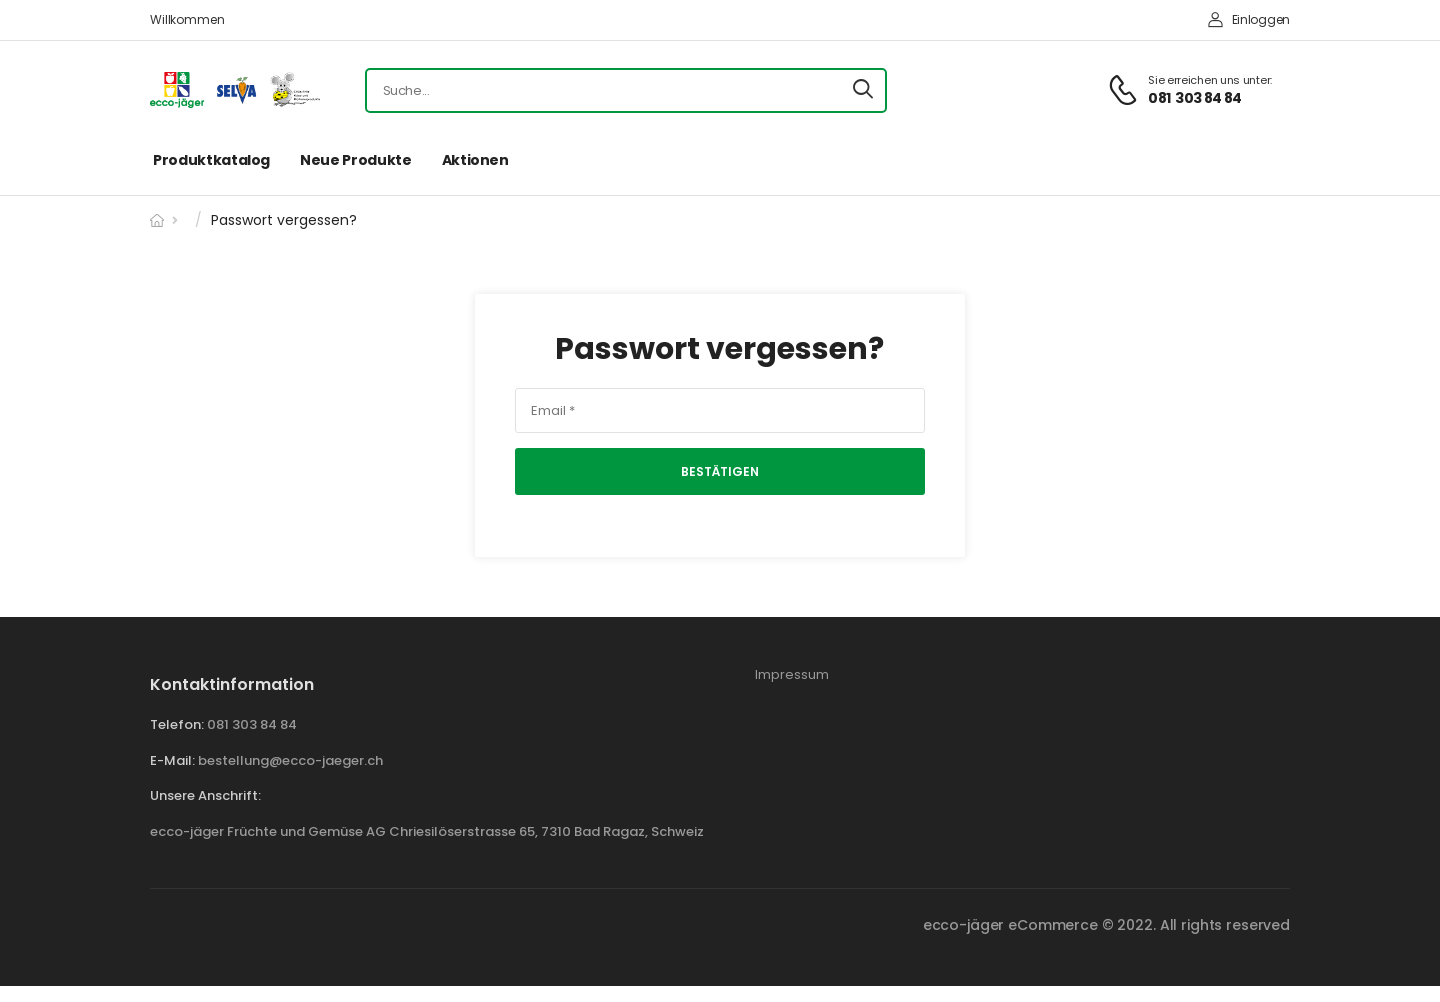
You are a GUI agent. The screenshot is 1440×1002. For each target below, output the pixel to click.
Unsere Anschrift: (205, 796)
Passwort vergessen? (719, 349)
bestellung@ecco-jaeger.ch (290, 760)
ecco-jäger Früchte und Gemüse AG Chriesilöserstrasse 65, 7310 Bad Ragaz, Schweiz (427, 831)
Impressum (792, 674)
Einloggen (1249, 19)
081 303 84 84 (252, 724)
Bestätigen (720, 471)
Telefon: (177, 725)
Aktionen (475, 160)
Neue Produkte (355, 160)
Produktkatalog (211, 160)
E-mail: (172, 761)
